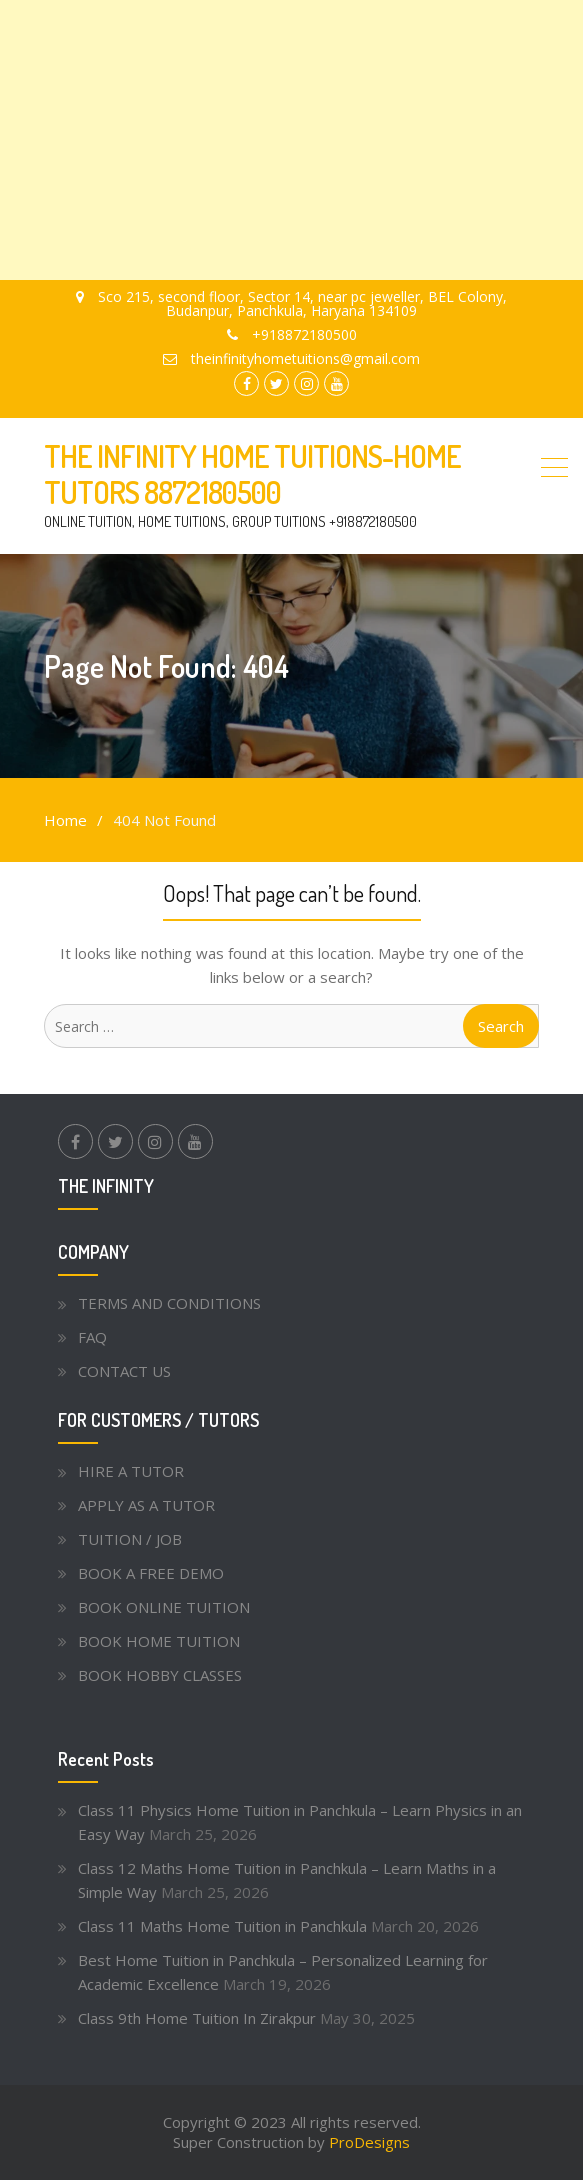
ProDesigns (369, 2142)
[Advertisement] (291, 140)
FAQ (92, 1337)
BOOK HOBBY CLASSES (160, 1675)
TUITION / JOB (130, 1539)
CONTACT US (124, 1371)
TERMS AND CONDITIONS (169, 1303)
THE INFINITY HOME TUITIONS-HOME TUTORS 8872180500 (252, 474)
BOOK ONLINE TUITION (164, 1607)
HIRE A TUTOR (131, 1471)
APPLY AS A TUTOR (146, 1505)
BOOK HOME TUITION (159, 1641)
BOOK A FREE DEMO (151, 1573)
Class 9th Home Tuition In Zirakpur (197, 2018)
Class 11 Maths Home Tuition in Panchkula (222, 1926)
